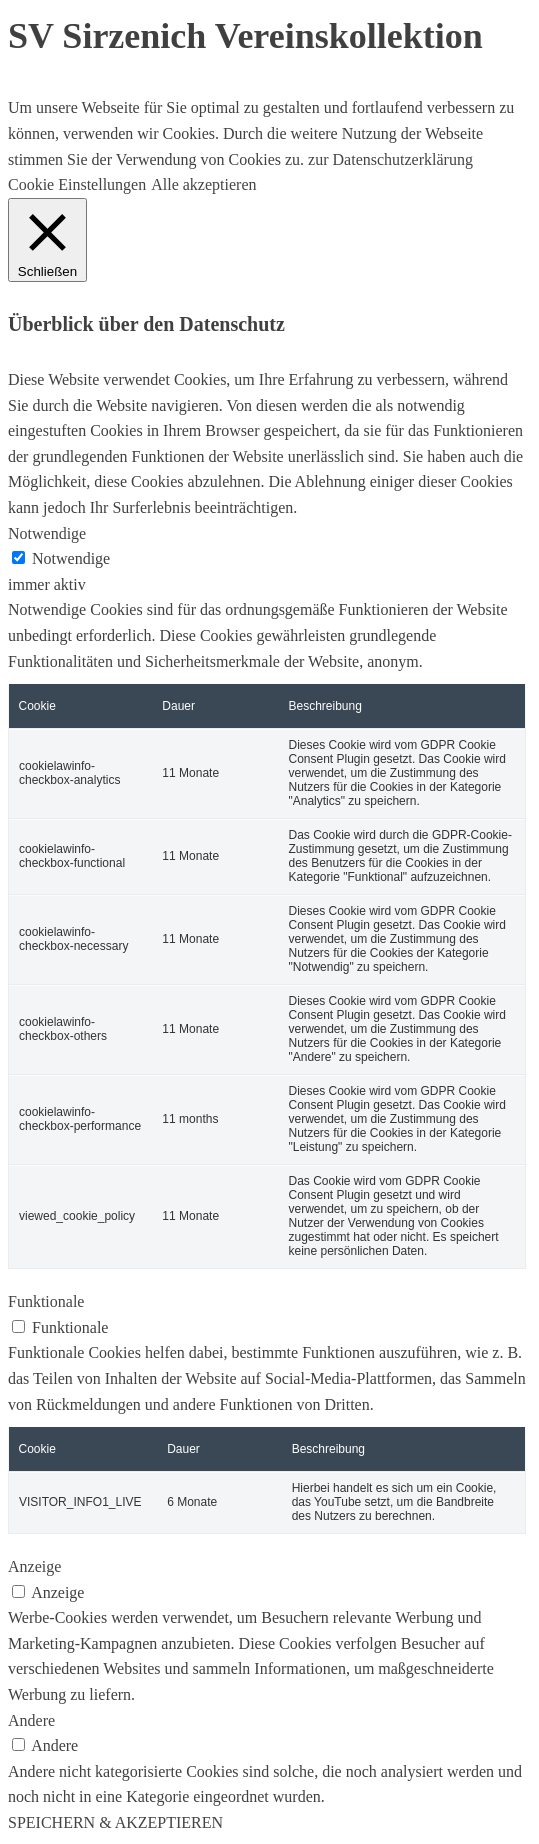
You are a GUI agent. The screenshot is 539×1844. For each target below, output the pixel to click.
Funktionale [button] (46, 1301)
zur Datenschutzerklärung (388, 159)
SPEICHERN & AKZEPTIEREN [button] (115, 1822)
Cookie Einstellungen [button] (77, 184)
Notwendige (71, 558)
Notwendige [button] (47, 533)
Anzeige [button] (34, 1566)
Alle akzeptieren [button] (203, 184)
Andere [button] (31, 1720)
